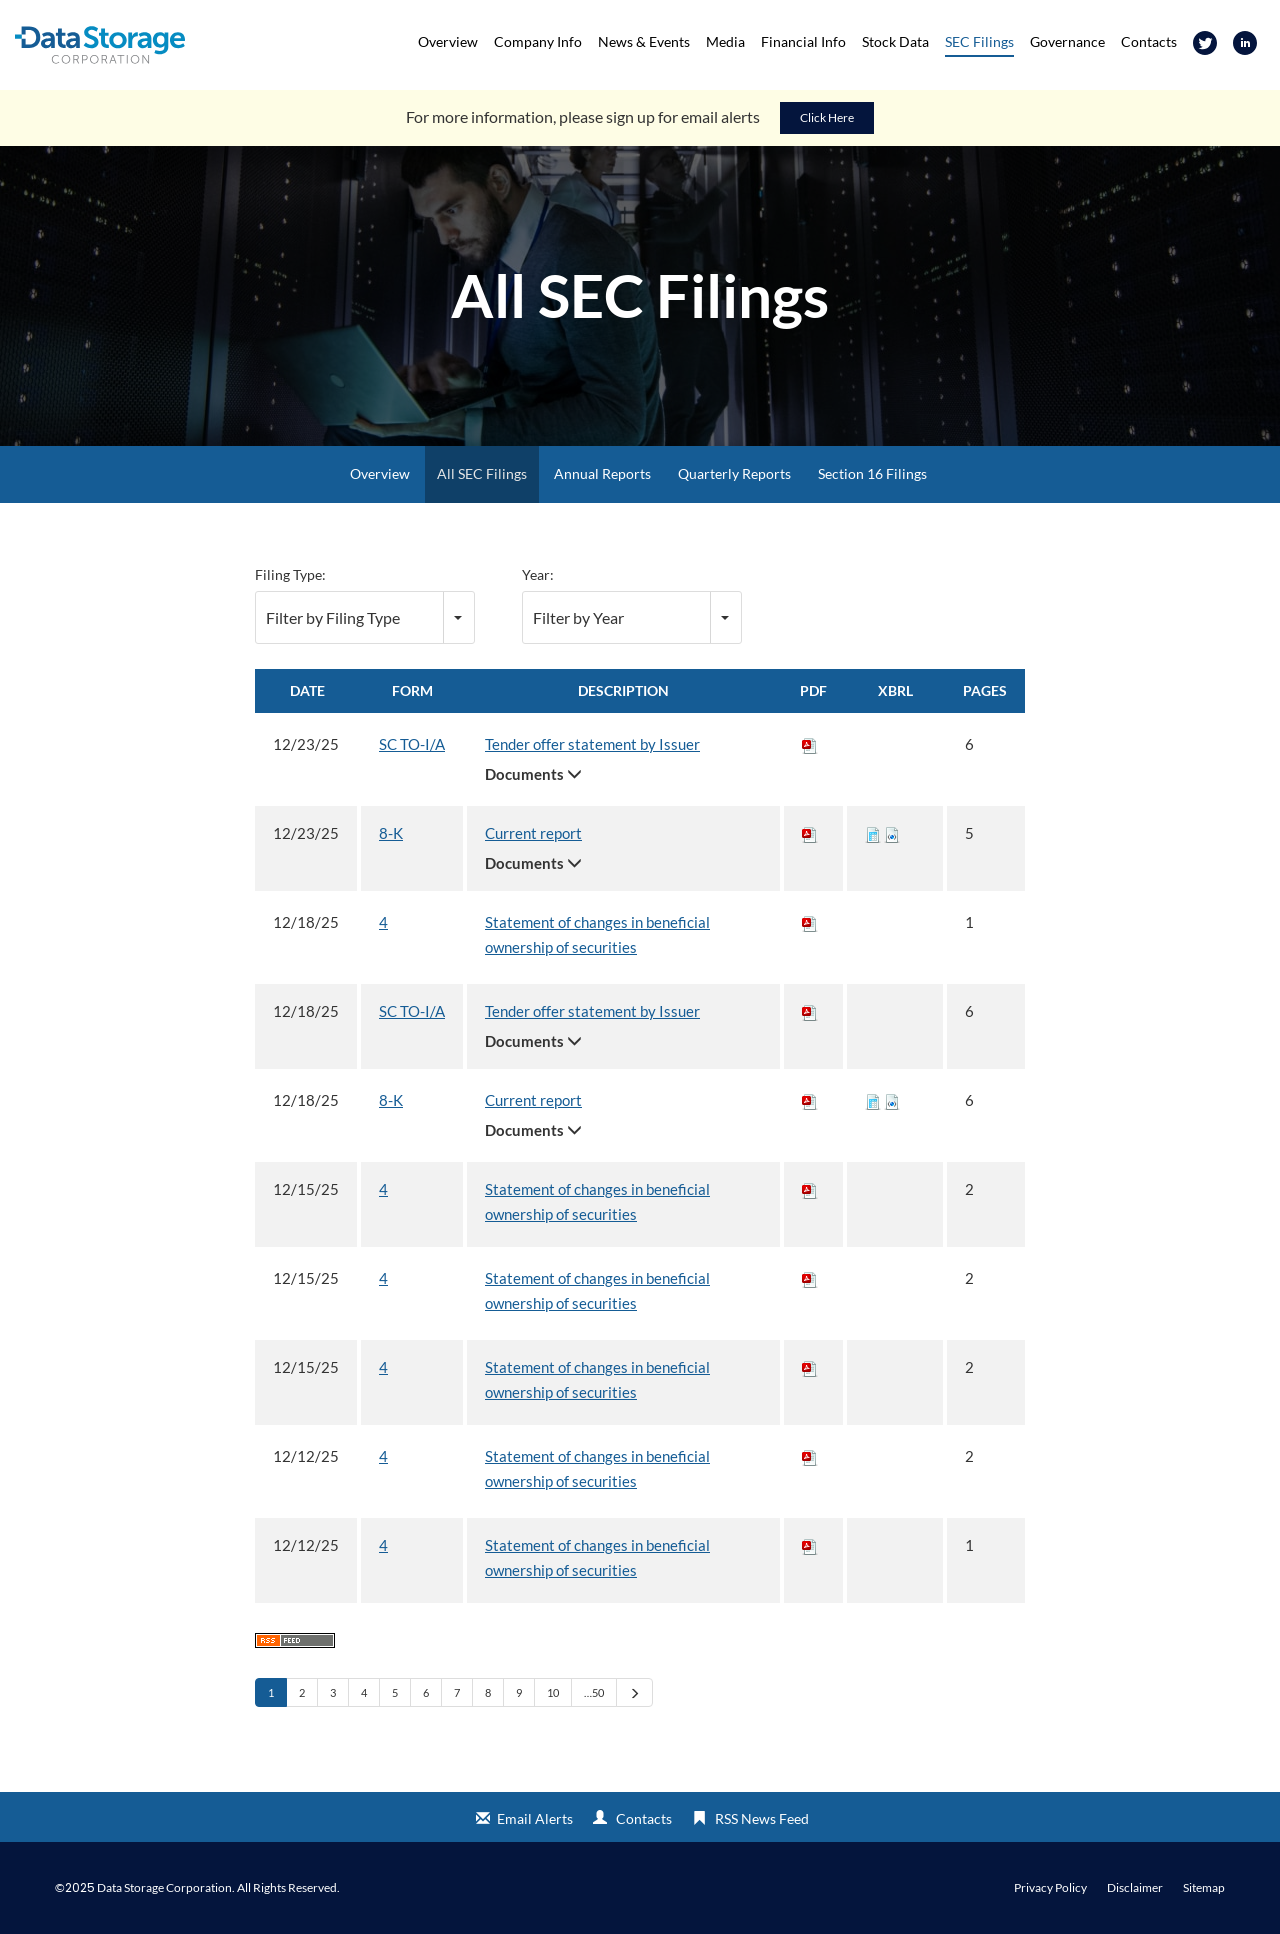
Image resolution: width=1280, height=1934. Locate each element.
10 (553, 1692)
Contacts (1149, 41)
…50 (594, 1692)
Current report (533, 833)
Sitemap (1204, 1888)
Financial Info (803, 41)
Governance (1067, 41)
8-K (391, 833)
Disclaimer (1135, 1888)
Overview (448, 41)
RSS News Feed (762, 1818)
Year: (538, 574)
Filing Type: (290, 574)
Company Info (538, 41)
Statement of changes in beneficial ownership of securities (597, 934)
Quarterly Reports (734, 473)
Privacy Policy (1050, 1888)
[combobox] (365, 617)
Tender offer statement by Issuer (592, 744)
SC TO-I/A (412, 744)
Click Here (827, 117)
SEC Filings (979, 41)
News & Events (644, 41)
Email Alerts (535, 1818)
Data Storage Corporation (164, 1887)
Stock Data (895, 41)
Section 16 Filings (872, 473)
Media (725, 41)
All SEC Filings (482, 473)
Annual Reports (602, 473)
